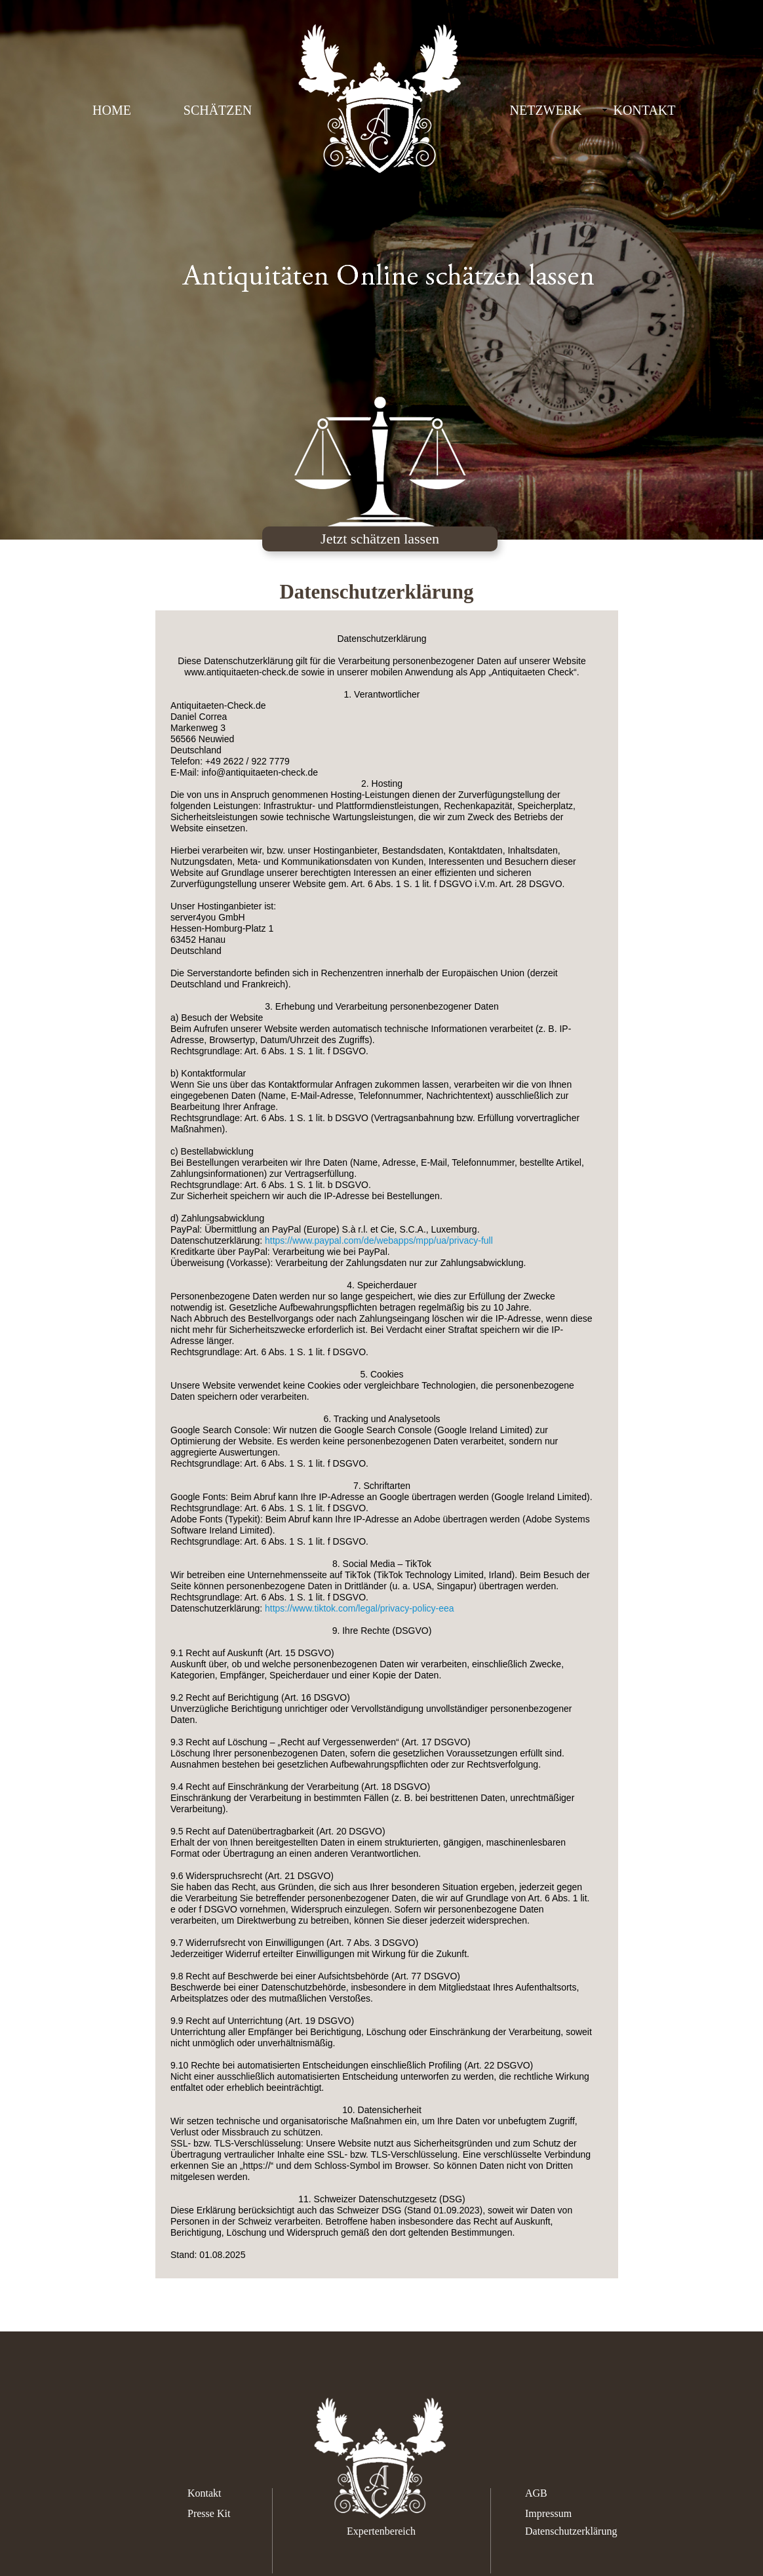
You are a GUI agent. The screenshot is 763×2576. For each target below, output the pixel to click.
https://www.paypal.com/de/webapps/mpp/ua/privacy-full (379, 1240)
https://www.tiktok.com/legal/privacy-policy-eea (359, 1608)
